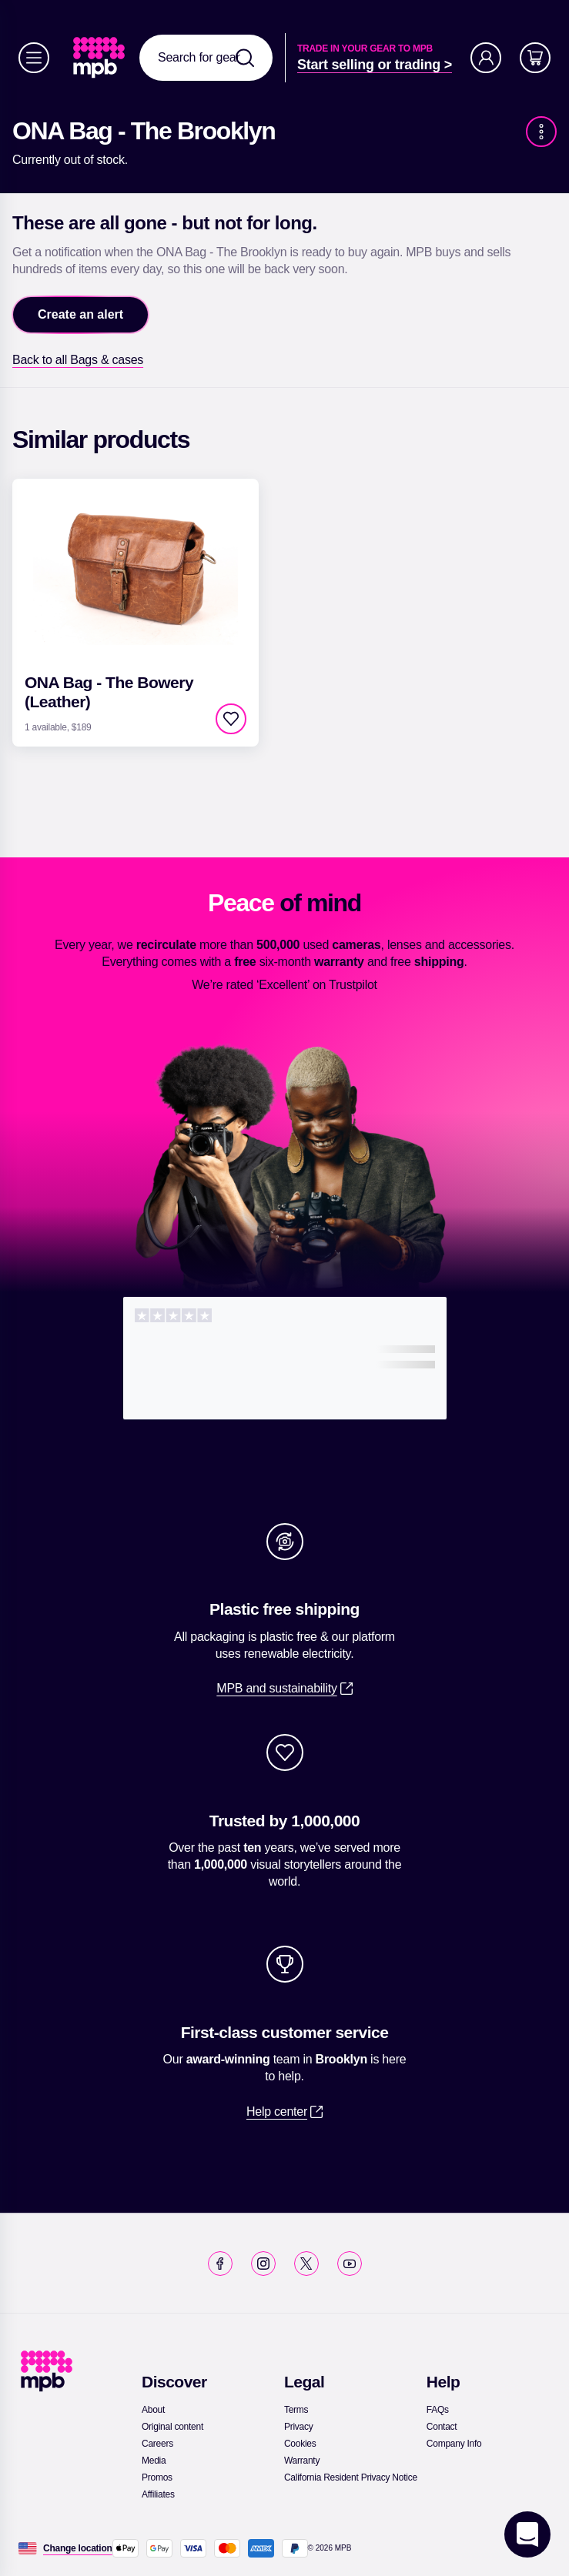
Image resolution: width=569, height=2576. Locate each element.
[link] (100, 58)
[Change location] (77, 2548)
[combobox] (206, 58)
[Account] (485, 57)
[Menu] (33, 57)
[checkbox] (231, 718)
